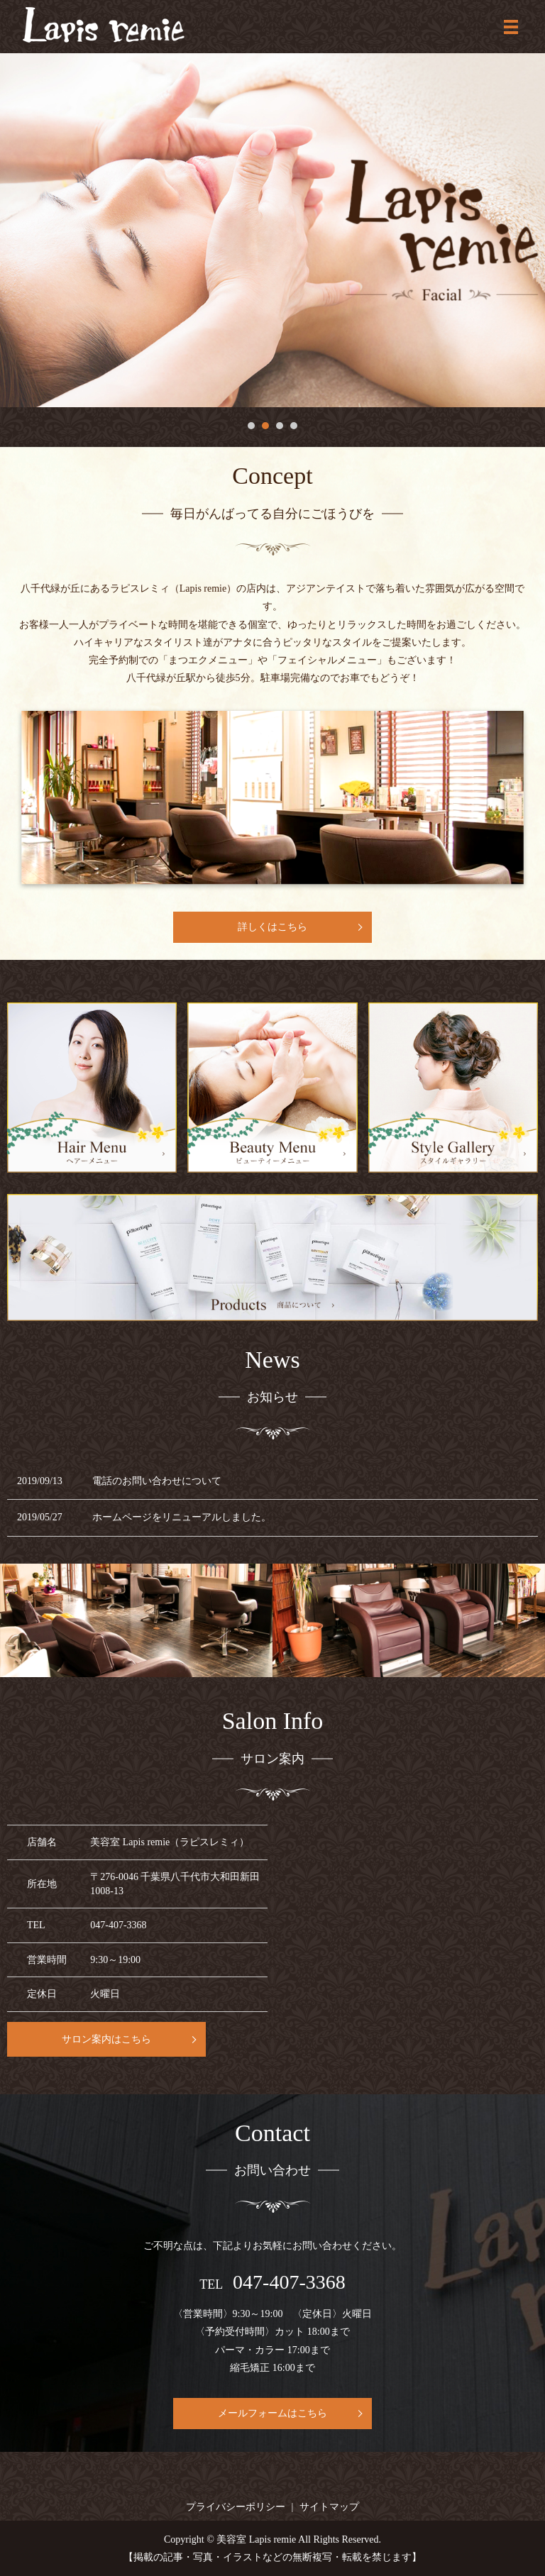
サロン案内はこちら (106, 2039)
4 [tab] (293, 425)
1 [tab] (251, 425)
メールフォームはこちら (272, 2413)
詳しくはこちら (272, 927)
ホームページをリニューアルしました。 (181, 1517)
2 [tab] (265, 425)
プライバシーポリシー (235, 2507)
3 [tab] (279, 425)
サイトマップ (329, 2507)
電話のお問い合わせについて (156, 1481)
